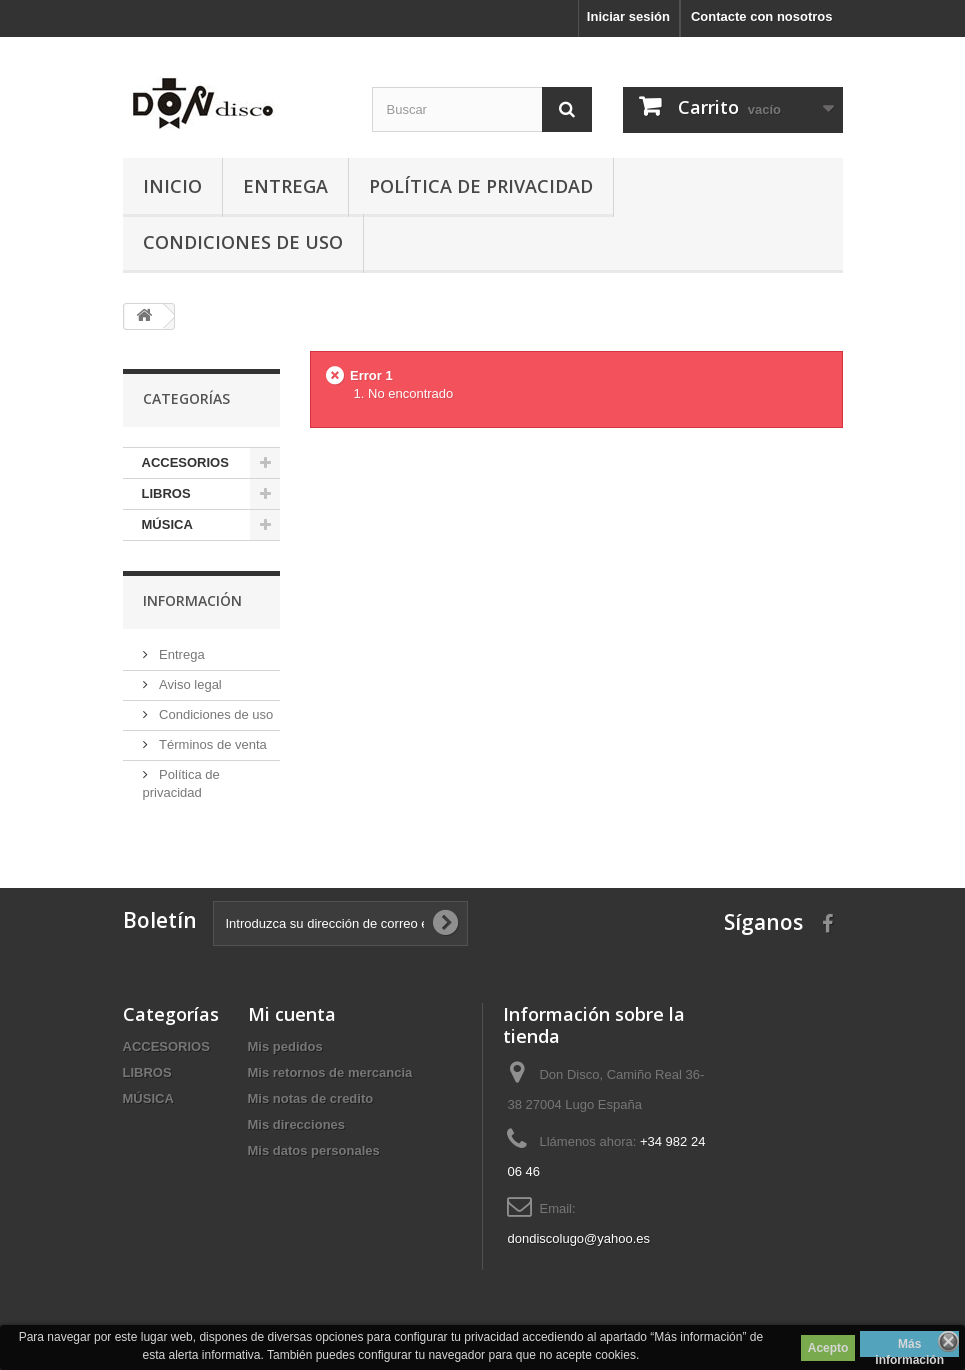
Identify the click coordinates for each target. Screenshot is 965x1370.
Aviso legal (189, 684)
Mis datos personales (314, 1150)
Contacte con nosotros (762, 16)
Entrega (285, 186)
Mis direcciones (297, 1124)
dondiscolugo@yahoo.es (578, 1238)
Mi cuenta (292, 1014)
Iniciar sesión (628, 16)
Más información (909, 1347)
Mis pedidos (285, 1046)
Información (192, 600)
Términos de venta (211, 744)
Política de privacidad (481, 186)
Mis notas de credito (311, 1098)
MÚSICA (167, 524)
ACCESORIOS (185, 462)
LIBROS (166, 493)
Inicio (172, 186)
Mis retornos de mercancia (330, 1072)
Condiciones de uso (243, 242)
